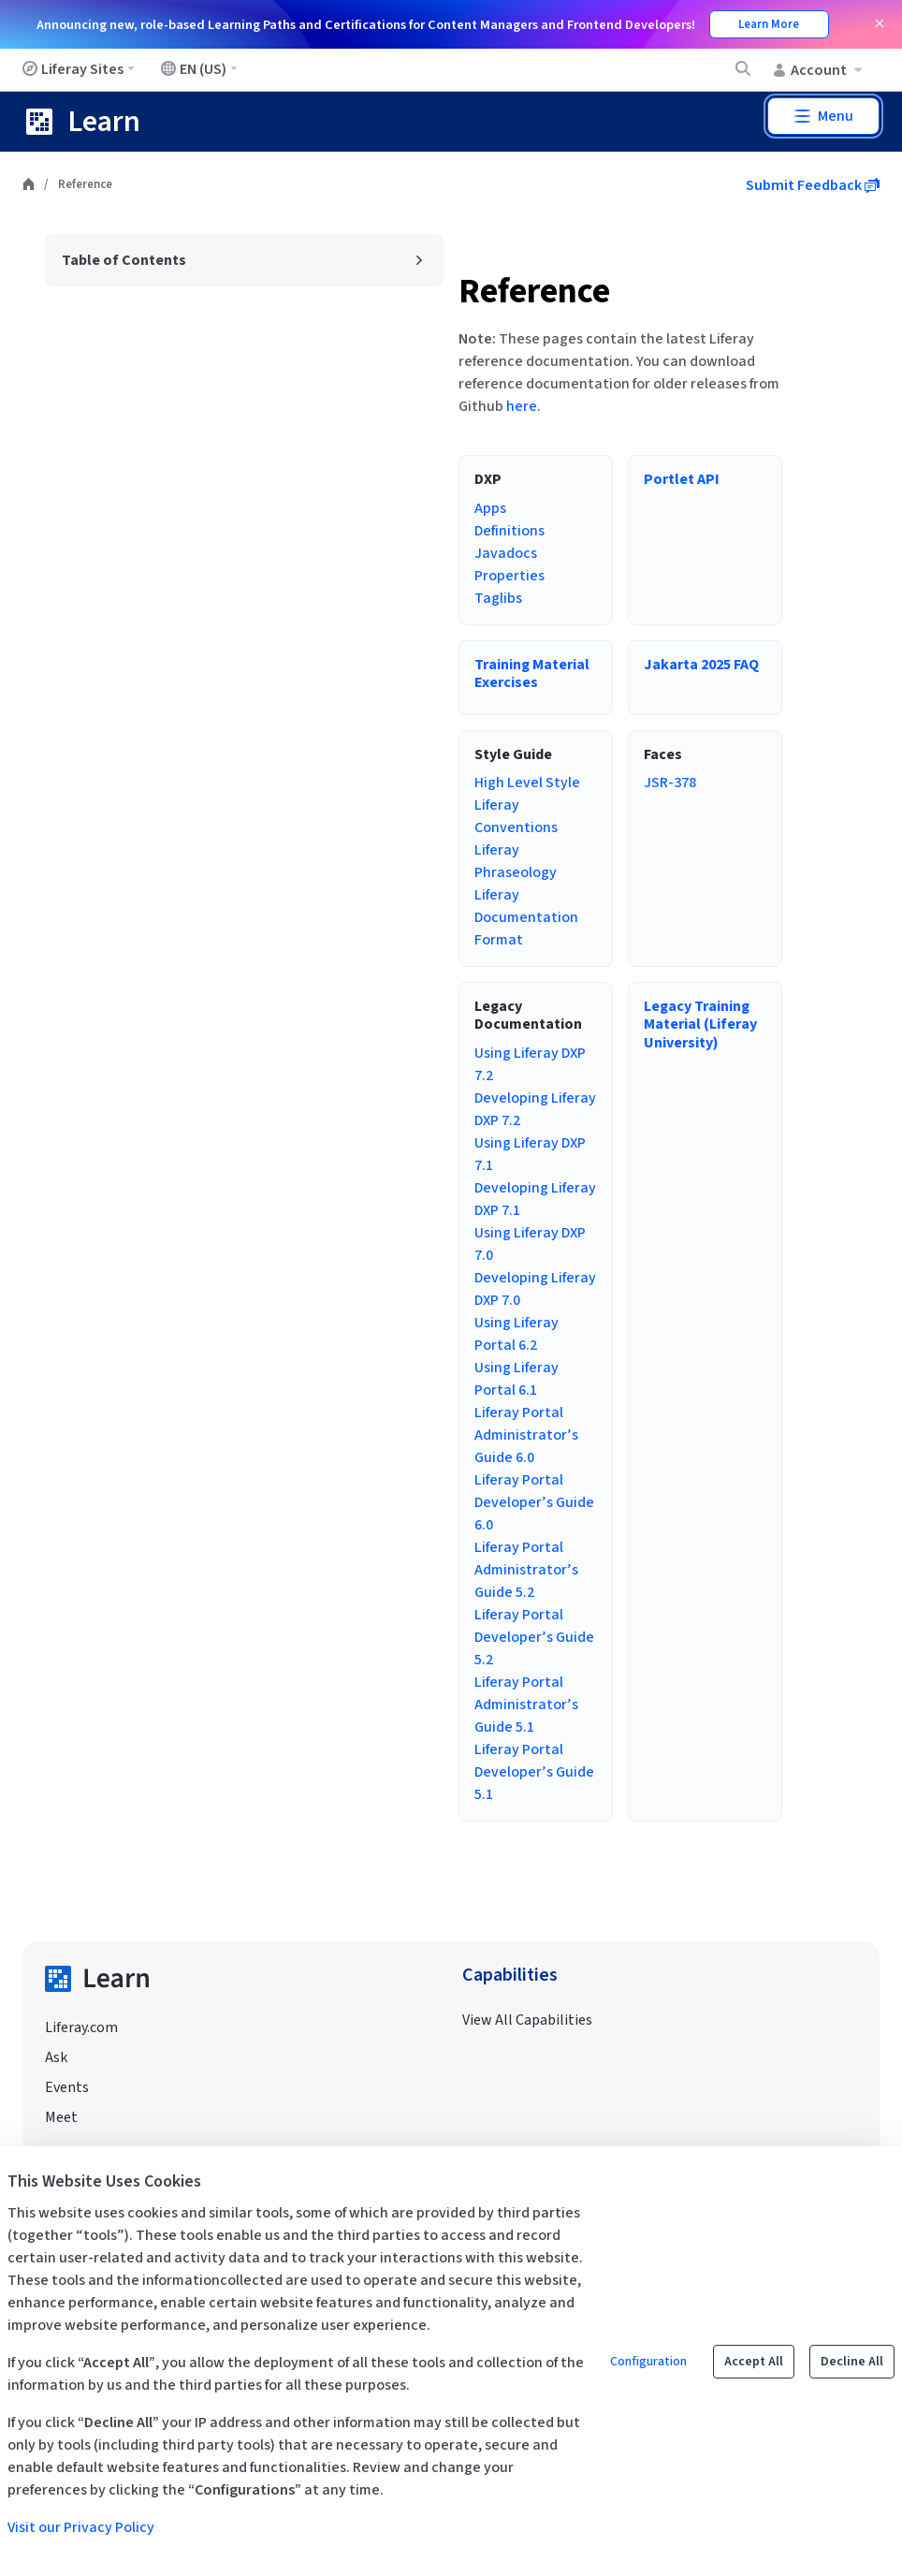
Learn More (768, 24)
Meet (61, 2117)
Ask (56, 2057)
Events (67, 2087)
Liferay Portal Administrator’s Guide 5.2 (526, 1570)
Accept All (753, 2361)
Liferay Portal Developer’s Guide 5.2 (534, 1637)
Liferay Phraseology (515, 861)
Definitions (509, 530)
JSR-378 (670, 782)
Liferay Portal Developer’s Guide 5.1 (534, 1772)
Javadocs (505, 553)
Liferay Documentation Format (526, 917)
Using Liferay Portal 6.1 (516, 1378)
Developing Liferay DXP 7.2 (535, 1109)
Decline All (852, 2361)
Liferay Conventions (516, 816)
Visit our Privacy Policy (80, 2527)
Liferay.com (81, 2027)
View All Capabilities (527, 2020)
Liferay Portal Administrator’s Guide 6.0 (526, 1435)
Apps (490, 508)
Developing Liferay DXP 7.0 (535, 1288)
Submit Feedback (813, 185)
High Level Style (527, 782)
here (521, 406)
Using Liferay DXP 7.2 (530, 1064)
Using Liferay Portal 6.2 (516, 1333)
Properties (509, 575)
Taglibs (498, 598)
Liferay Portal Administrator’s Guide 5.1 (526, 1704)
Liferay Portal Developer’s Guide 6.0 (534, 1502)
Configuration (648, 2361)
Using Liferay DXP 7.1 (530, 1154)
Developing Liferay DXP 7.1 (535, 1199)
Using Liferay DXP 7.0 (530, 1244)
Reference (534, 291)
